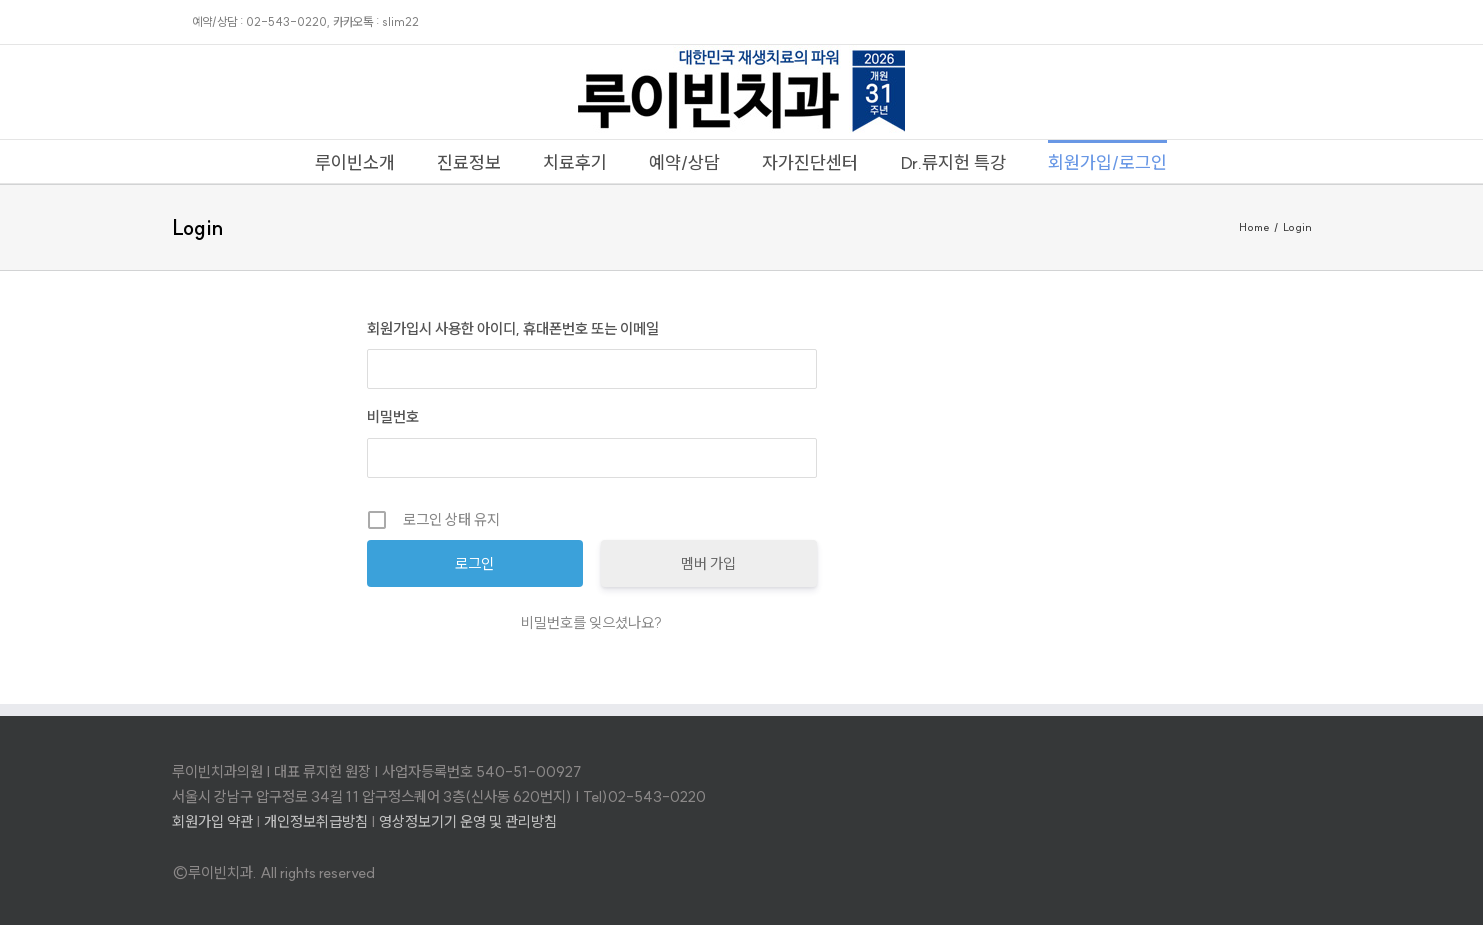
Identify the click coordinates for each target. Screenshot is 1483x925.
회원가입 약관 (212, 821)
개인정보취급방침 (316, 821)
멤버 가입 (708, 563)
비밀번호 (393, 416)
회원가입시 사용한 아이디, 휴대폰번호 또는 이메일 (513, 328)
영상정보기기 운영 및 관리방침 (468, 821)
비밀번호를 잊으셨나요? (591, 622)
